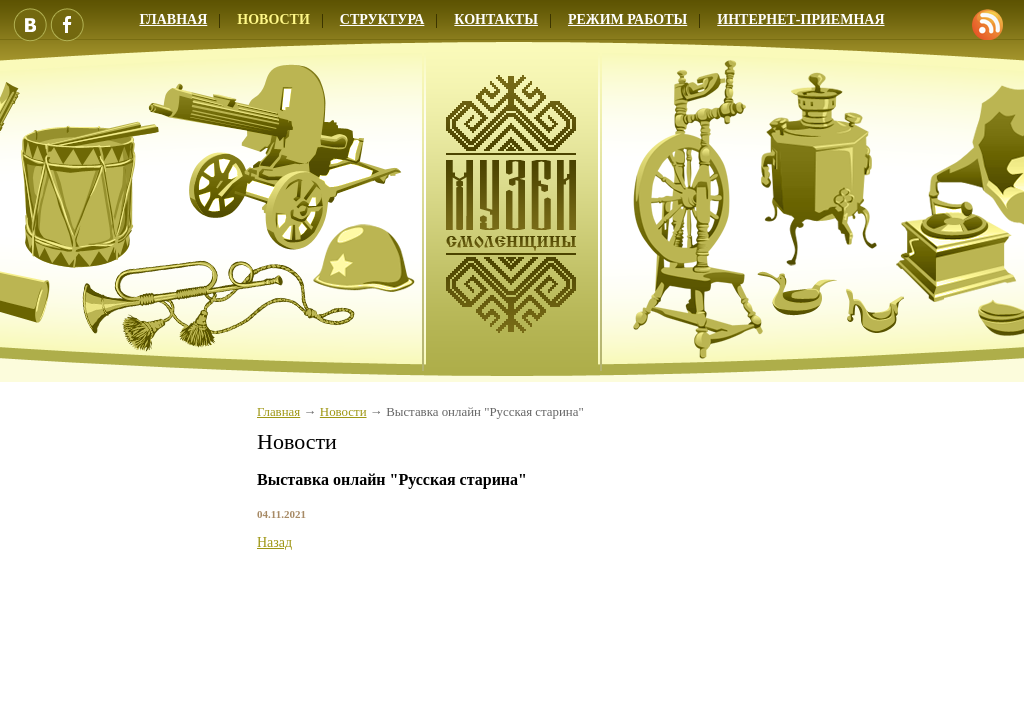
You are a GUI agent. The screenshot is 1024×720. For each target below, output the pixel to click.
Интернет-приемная (800, 19)
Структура (382, 19)
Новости (273, 19)
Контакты (496, 19)
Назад (274, 542)
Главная (278, 412)
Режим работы (627, 19)
